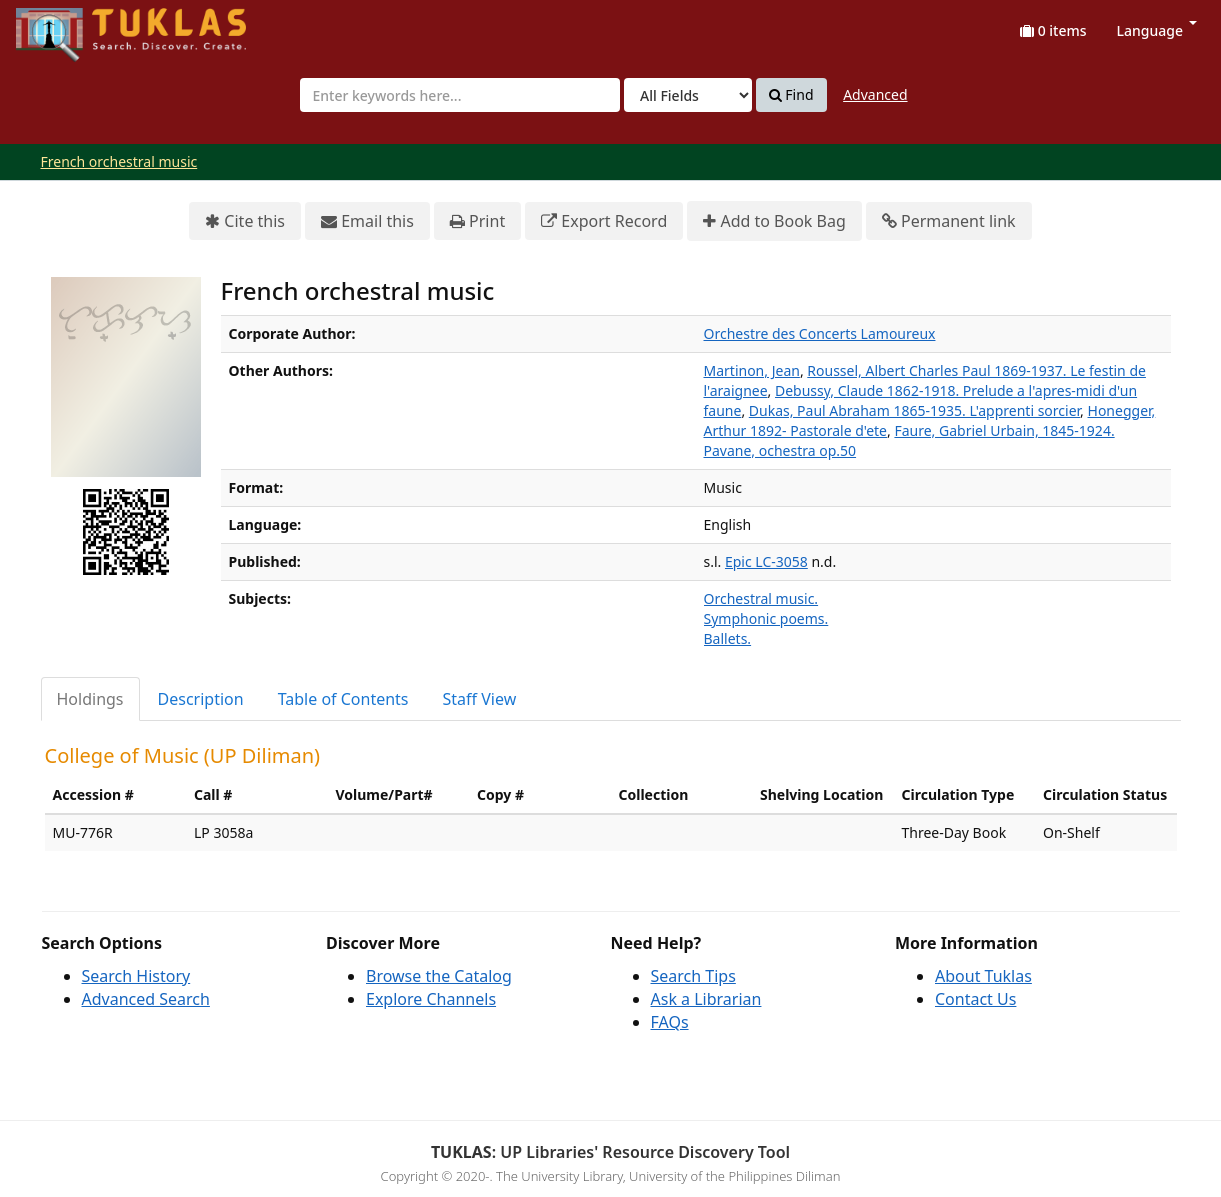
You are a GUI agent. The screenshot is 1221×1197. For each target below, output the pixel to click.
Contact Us (975, 999)
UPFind (65, 25)
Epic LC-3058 (766, 561)
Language (1157, 30)
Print (477, 221)
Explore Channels (431, 999)
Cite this (245, 221)
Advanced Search (146, 999)
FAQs (670, 1022)
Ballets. (728, 638)
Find (791, 95)
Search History (136, 976)
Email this (367, 221)
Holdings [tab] (90, 699)
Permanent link (949, 221)
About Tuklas (983, 976)
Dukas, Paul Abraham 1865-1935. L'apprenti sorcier (914, 410)
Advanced (875, 94)
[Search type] (688, 95)
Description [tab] (201, 699)
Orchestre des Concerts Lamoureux (820, 333)
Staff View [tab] (480, 699)
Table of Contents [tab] (343, 699)
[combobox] (460, 95)
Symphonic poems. (766, 618)
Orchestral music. (761, 598)
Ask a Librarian (706, 999)
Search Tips (693, 976)
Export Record (604, 221)
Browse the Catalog (439, 976)
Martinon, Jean (752, 370)
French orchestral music (119, 161)
